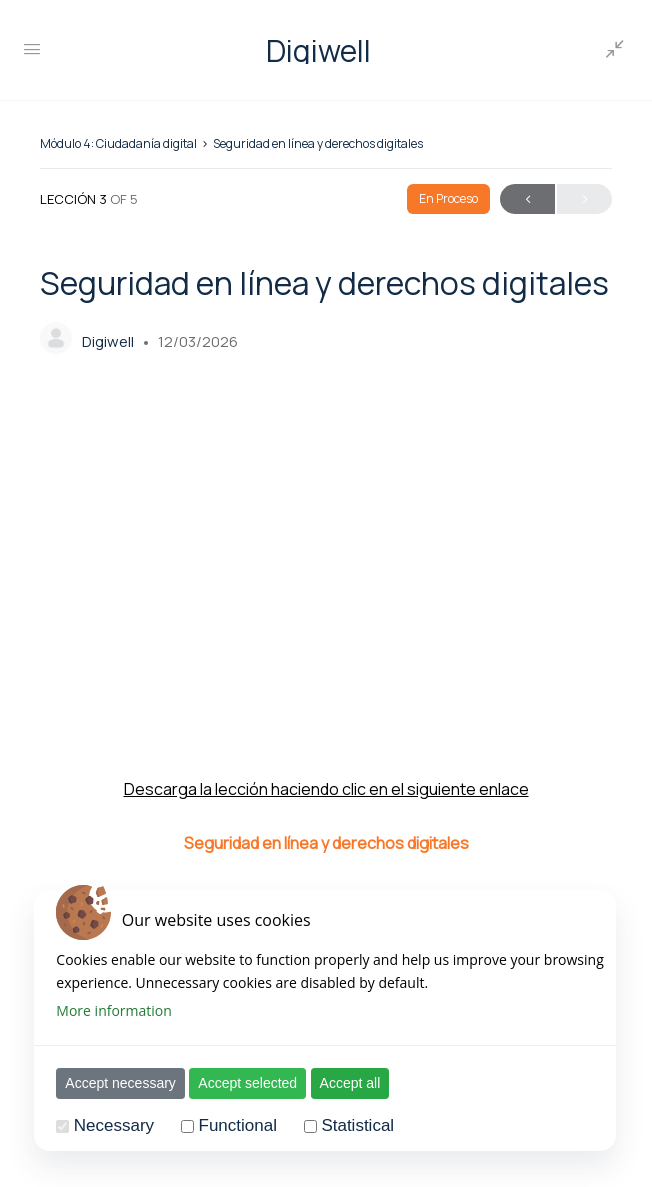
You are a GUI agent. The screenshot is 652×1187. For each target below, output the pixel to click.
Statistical (343, 1125)
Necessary (100, 1125)
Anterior (527, 199)
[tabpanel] (326, 630)
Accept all (335, 1083)
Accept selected (233, 1083)
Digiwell (318, 50)
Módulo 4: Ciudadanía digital (118, 143)
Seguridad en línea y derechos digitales (318, 143)
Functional (223, 1125)
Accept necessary (106, 1083)
